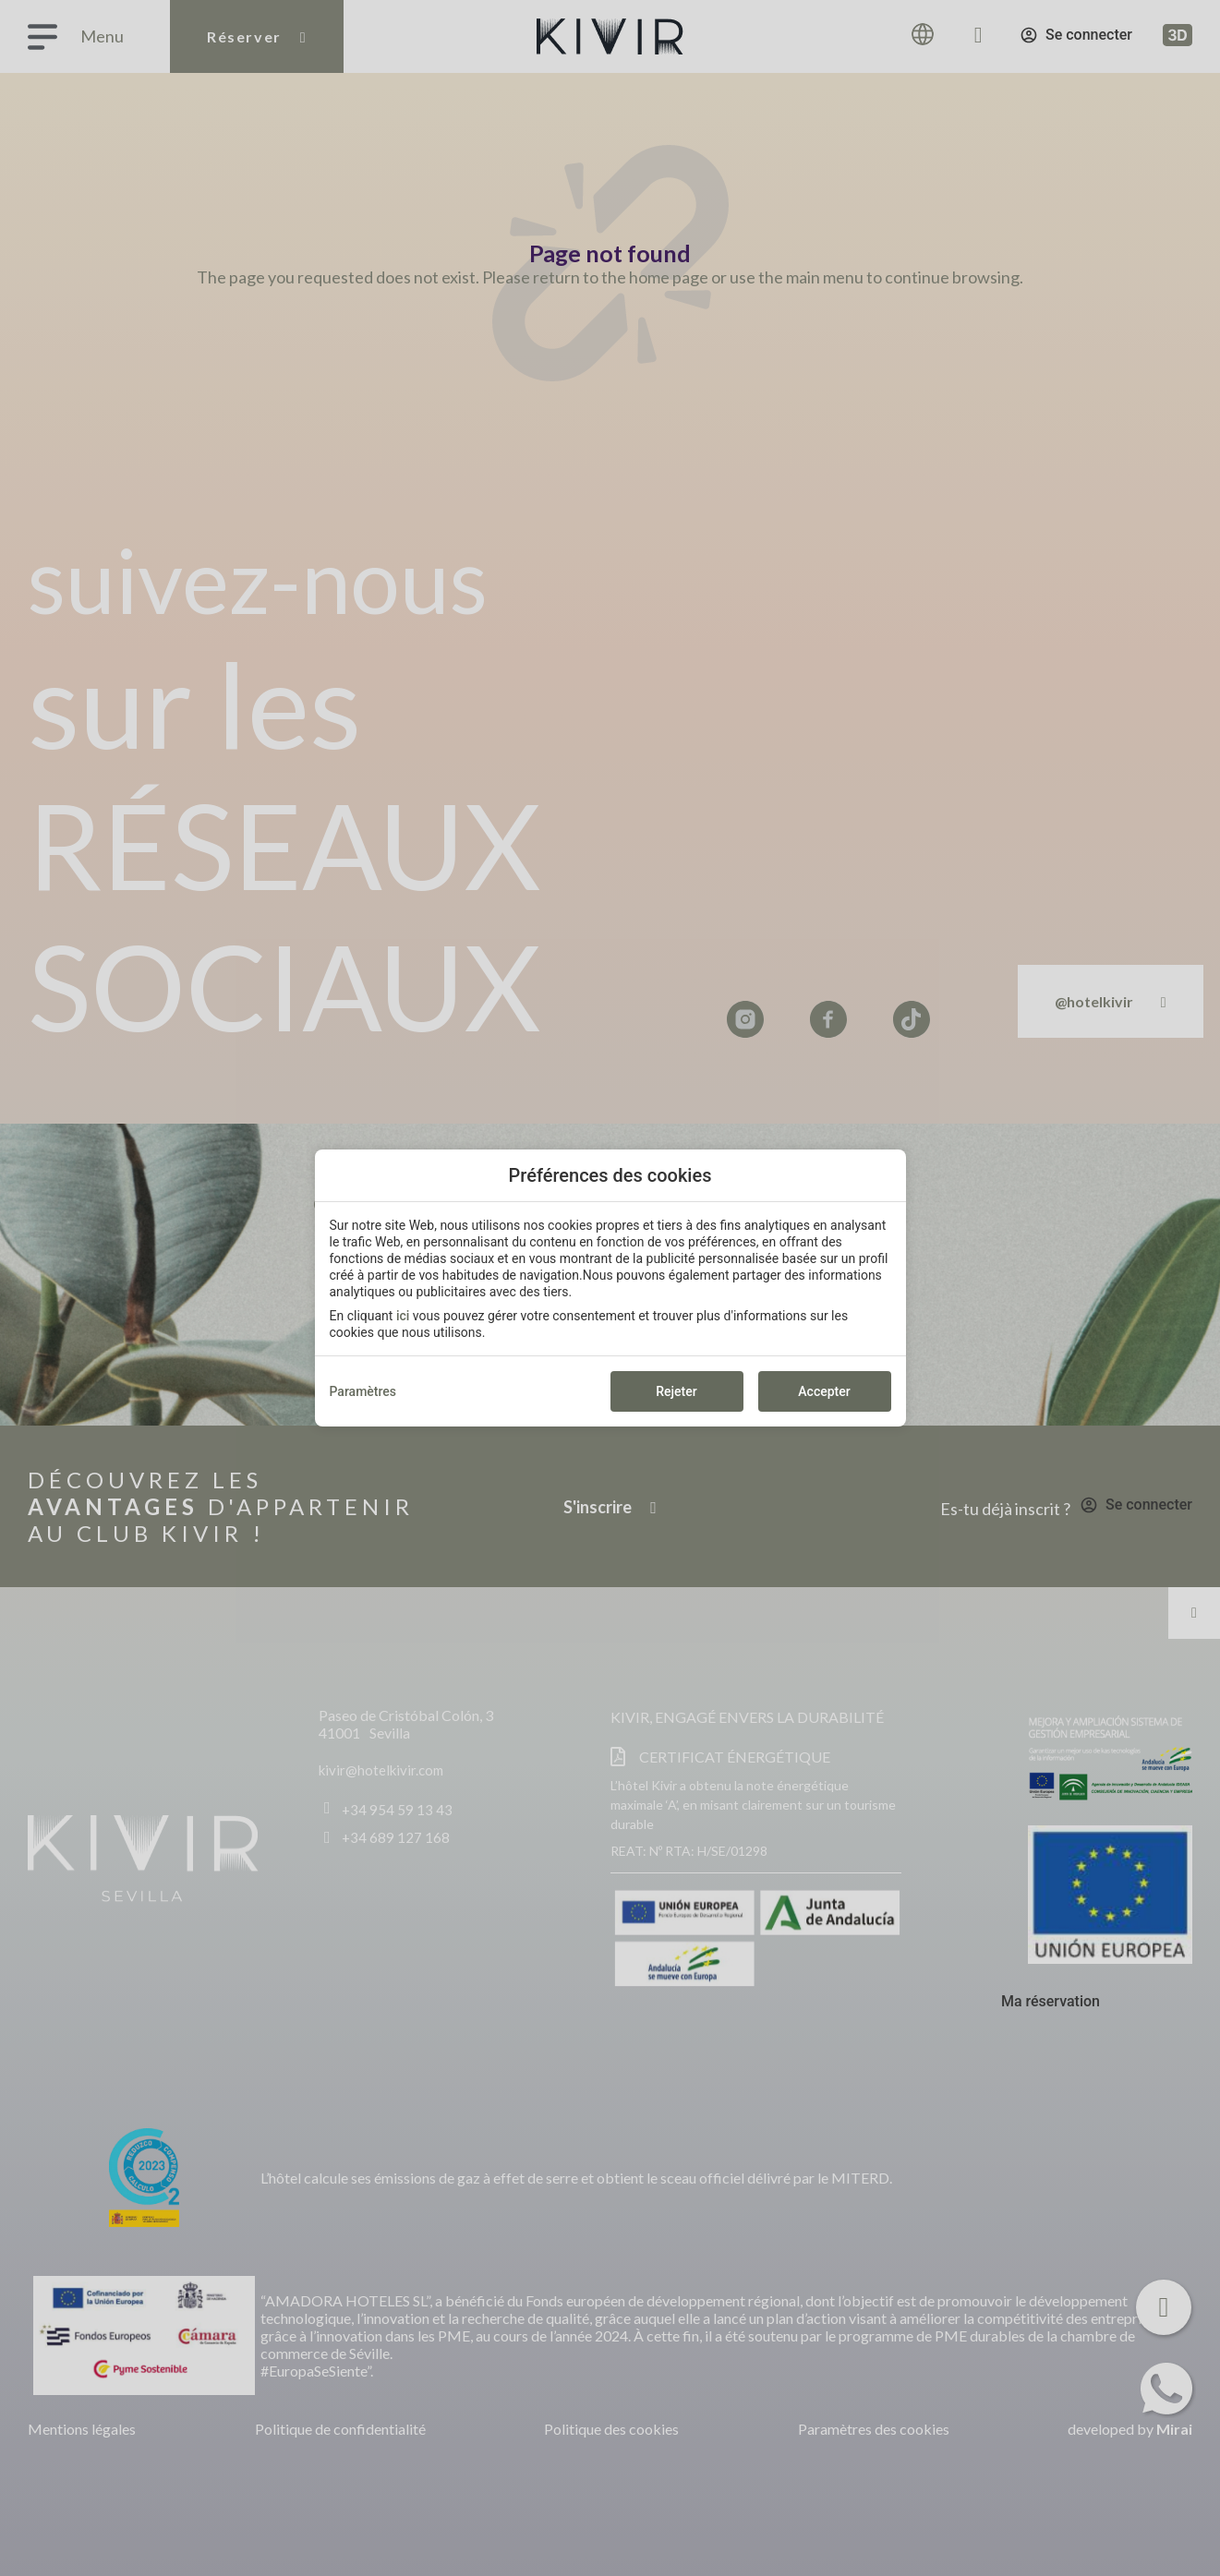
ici (402, 1315)
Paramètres (363, 1391)
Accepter (824, 1391)
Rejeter (676, 1391)
